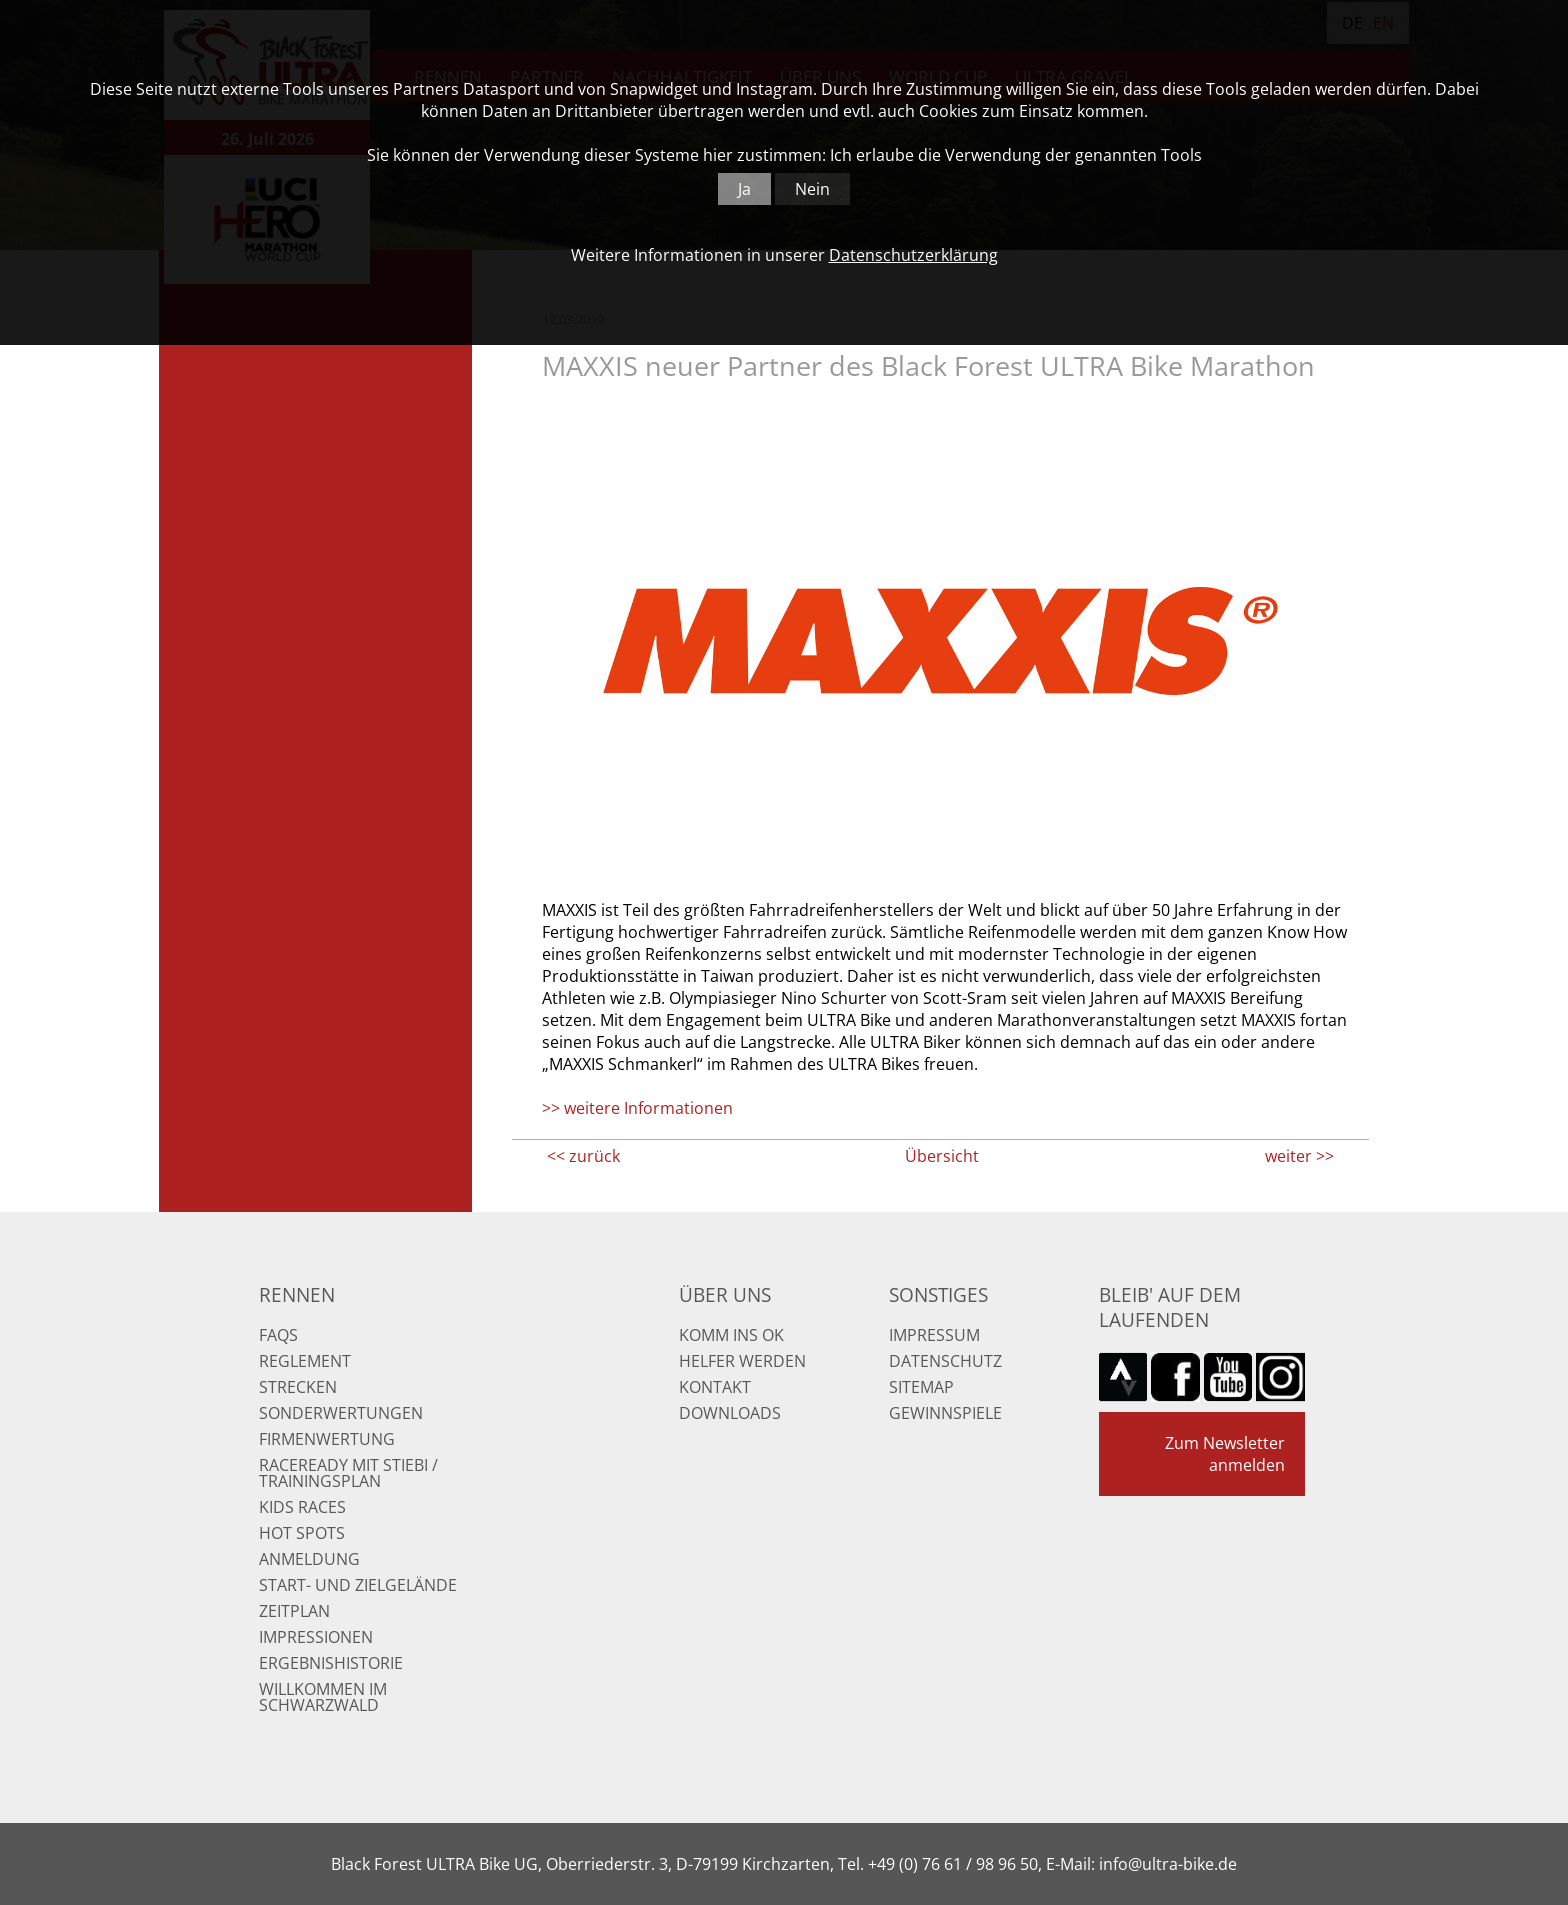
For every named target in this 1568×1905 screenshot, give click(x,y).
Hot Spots (302, 1533)
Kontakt (715, 1387)
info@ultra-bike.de (1168, 1864)
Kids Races (302, 1507)
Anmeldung (309, 1559)
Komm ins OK (731, 1335)
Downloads (730, 1413)
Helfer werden (742, 1361)
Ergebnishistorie (331, 1663)
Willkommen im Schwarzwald (323, 1697)
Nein (812, 189)
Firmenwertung (327, 1439)
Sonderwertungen (341, 1413)
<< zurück (583, 1156)
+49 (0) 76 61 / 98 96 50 (953, 1864)
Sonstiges (938, 1294)
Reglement (305, 1361)
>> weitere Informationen (637, 1108)
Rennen (297, 1294)
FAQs (278, 1335)
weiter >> (1299, 1156)
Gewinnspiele (945, 1413)
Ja (744, 189)
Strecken (298, 1387)
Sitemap (921, 1387)
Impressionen (316, 1637)
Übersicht (942, 1156)
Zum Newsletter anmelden (1225, 1454)
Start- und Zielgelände (358, 1585)
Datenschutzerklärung (913, 255)
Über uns (725, 1294)
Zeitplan (294, 1611)
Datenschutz (945, 1361)
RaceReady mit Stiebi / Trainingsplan (348, 1473)
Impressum (934, 1335)
